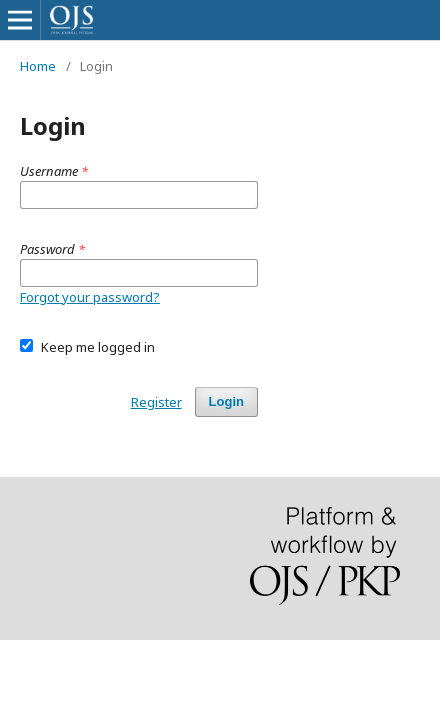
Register (156, 402)
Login (226, 401)
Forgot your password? (90, 297)
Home (38, 66)
